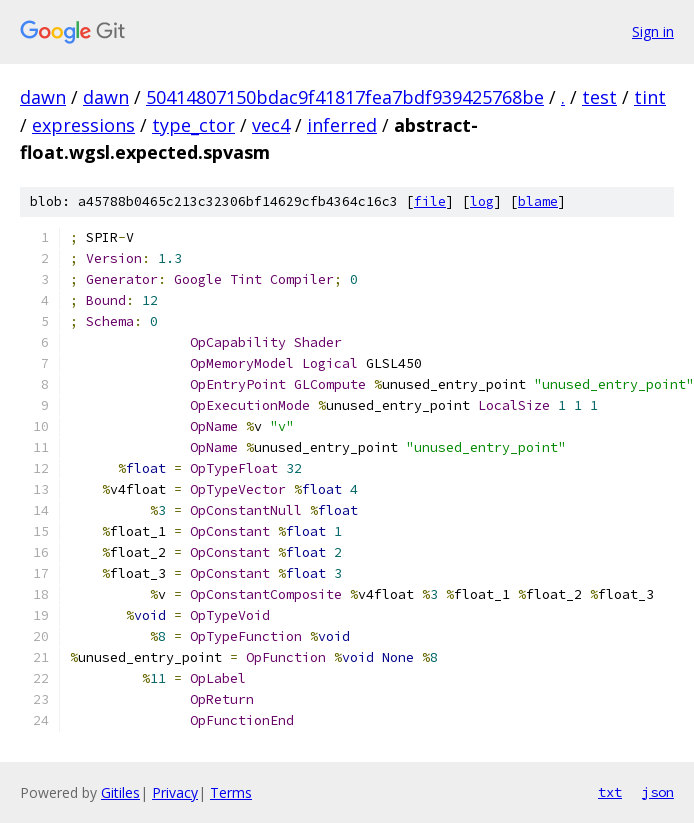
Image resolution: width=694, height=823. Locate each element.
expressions (83, 125)
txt (610, 792)
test (599, 97)
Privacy (175, 792)
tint (650, 97)
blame (538, 201)
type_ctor (193, 125)
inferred (342, 125)
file (430, 201)
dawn (43, 97)
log (482, 201)
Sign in (653, 31)
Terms (231, 792)
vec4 (271, 125)
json (658, 792)
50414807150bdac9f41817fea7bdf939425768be (345, 97)
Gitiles (120, 792)
